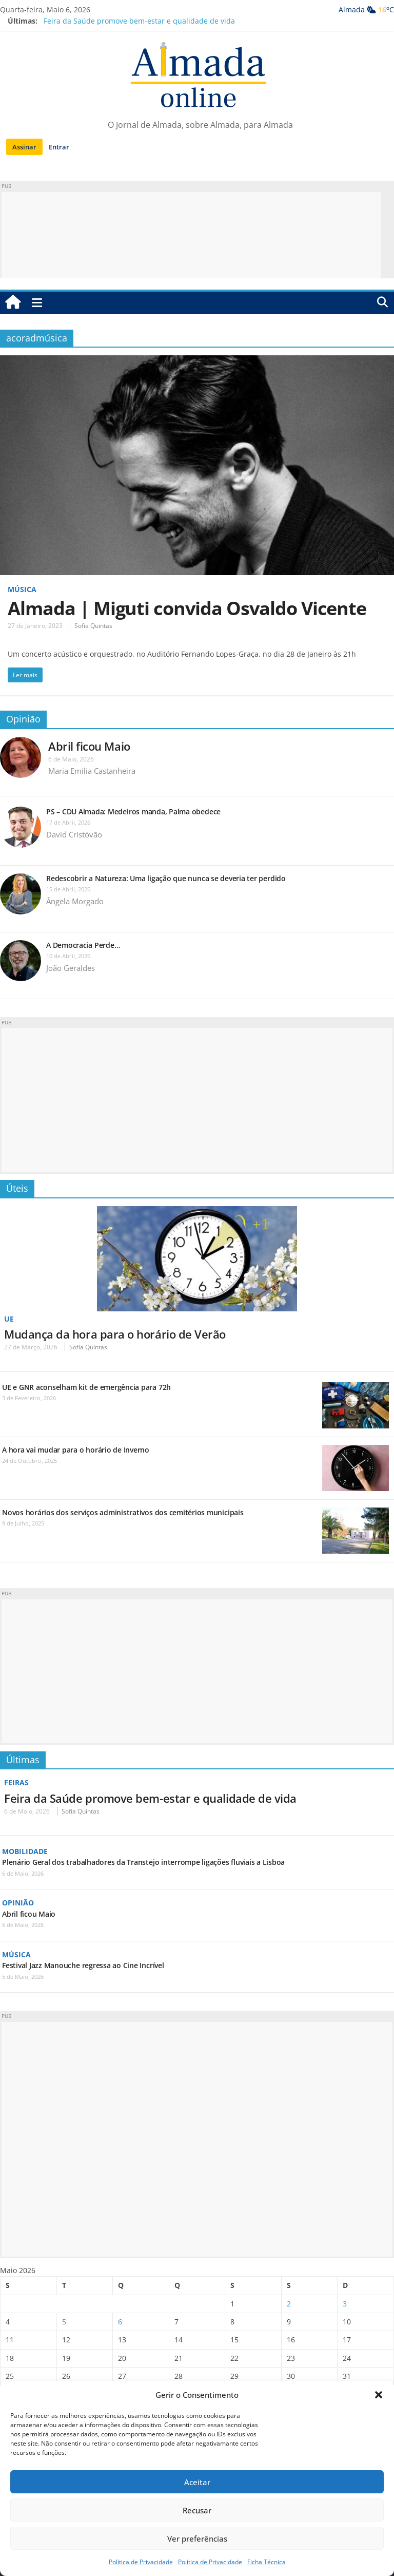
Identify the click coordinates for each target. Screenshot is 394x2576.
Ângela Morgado (75, 901)
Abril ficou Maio (89, 746)
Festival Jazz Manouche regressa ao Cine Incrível (83, 1965)
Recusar (197, 2510)
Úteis (17, 1188)
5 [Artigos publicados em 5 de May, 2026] (64, 2321)
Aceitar (197, 2482)
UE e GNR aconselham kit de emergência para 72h (86, 1387)
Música (22, 589)
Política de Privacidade (141, 2562)
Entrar (59, 146)
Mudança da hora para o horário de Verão (115, 1334)
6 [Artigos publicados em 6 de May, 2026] (120, 2321)
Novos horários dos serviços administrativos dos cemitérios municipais (123, 1512)
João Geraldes (70, 968)
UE (9, 1319)
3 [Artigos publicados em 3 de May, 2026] (345, 2303)
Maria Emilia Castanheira (91, 771)
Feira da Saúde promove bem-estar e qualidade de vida (139, 21)
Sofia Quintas (93, 625)
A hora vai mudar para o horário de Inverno (75, 1450)
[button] (378, 2395)
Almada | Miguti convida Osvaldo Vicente (187, 608)
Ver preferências (197, 2538)
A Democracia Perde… (83, 945)
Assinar (24, 146)
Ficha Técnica (266, 2562)
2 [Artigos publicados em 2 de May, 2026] (289, 2303)
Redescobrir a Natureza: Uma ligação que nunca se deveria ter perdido (167, 878)
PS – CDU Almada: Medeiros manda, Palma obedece (133, 811)
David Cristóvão (74, 834)
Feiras (16, 1782)
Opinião (23, 719)
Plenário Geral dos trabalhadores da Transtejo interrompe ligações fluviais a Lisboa (143, 1862)
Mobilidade (25, 1851)
